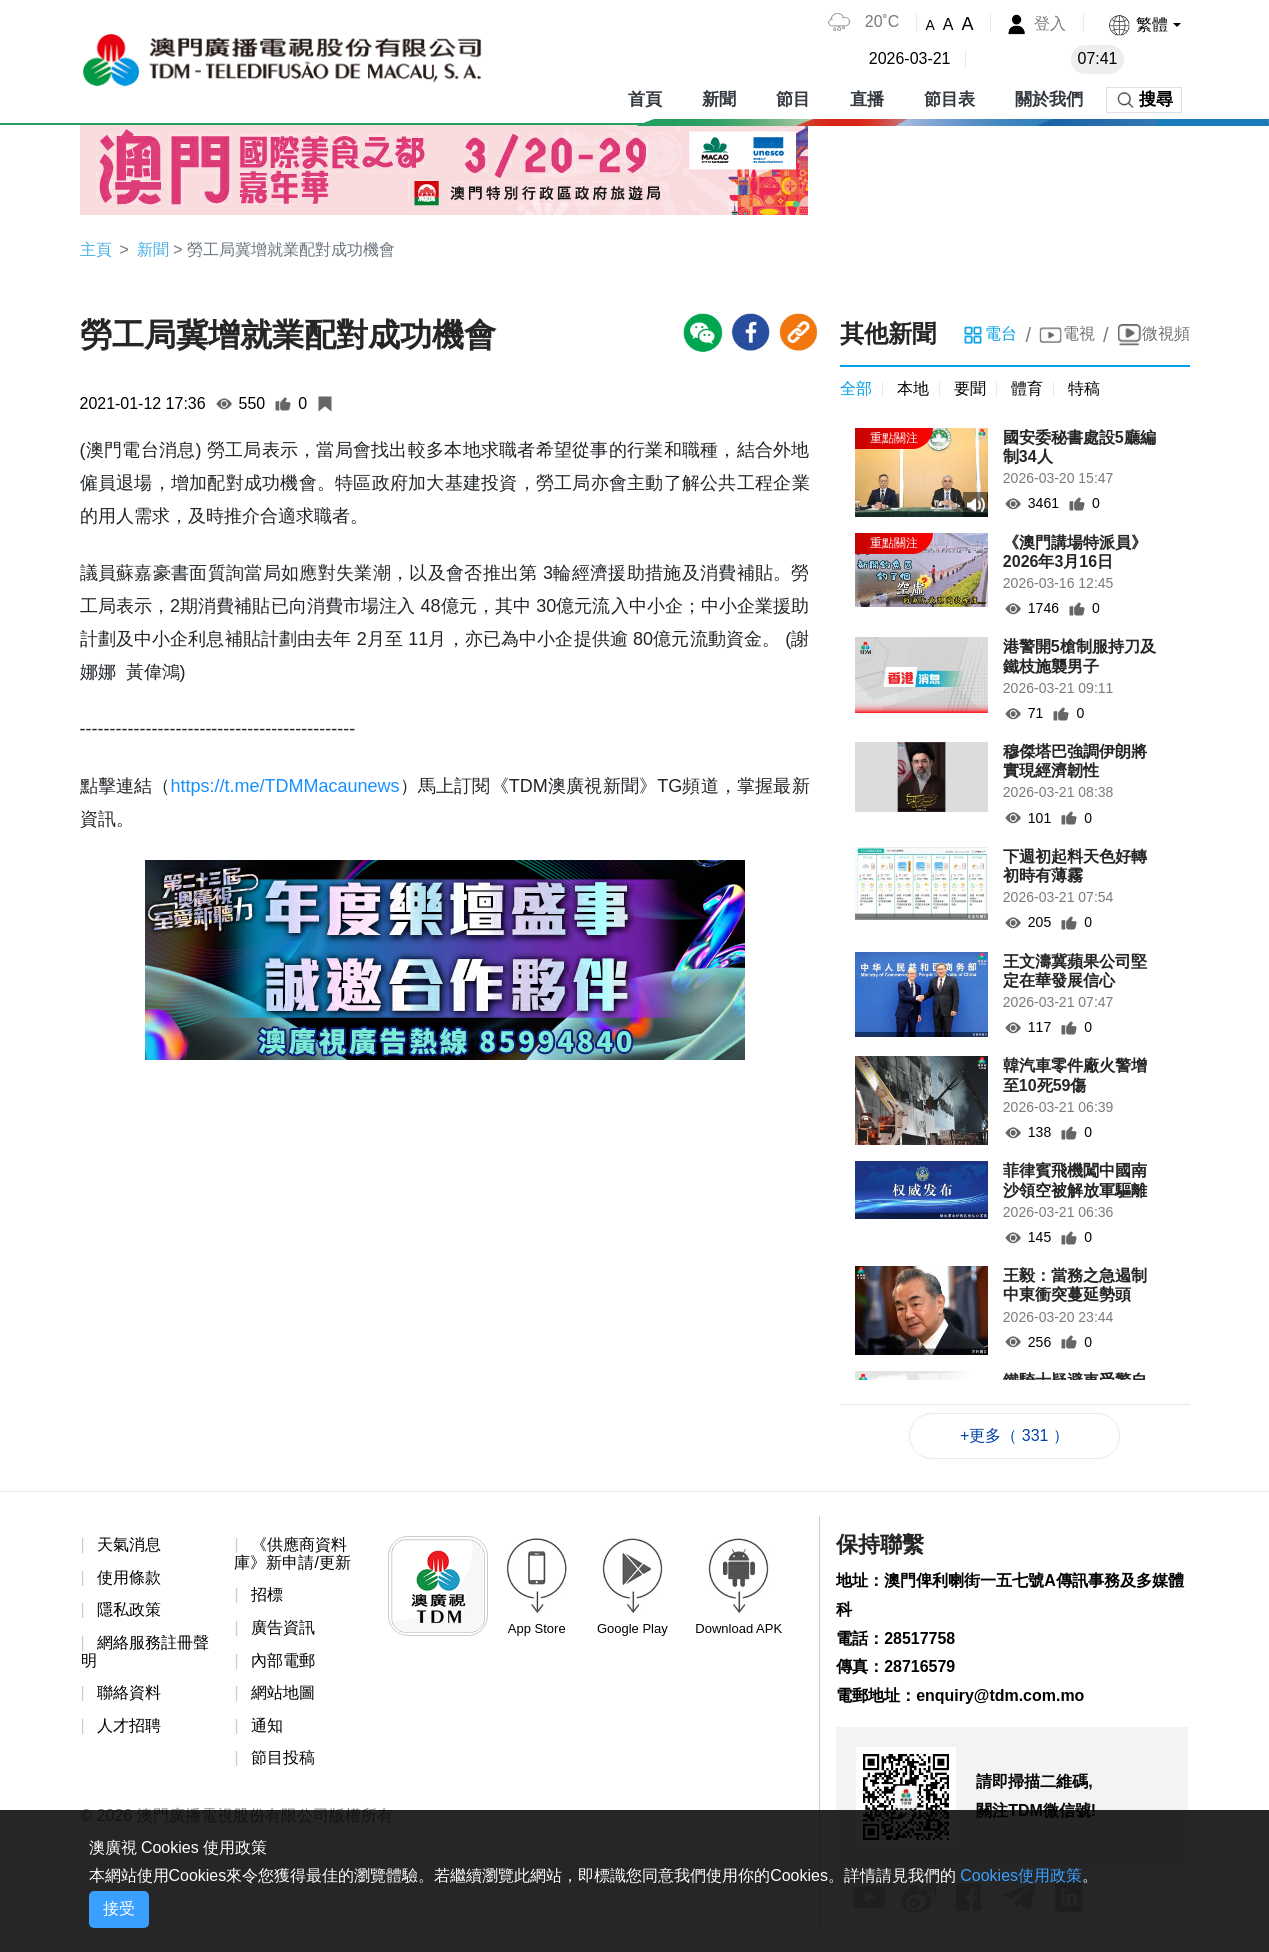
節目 (793, 99)
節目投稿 (283, 1758)
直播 (867, 99)
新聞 (719, 99)
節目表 (949, 99)
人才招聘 (129, 1725)
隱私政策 (129, 1610)
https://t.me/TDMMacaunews (284, 786)
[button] (1143, 24)
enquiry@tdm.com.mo (1000, 1695)
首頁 (645, 99)
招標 (267, 1595)
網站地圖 (283, 1692)
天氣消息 (129, 1544)
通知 (267, 1725)
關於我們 (1049, 99)
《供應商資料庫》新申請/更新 (292, 1553)
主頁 (96, 249)
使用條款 (129, 1577)
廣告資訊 (283, 1627)
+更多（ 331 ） (1014, 1435)
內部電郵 (283, 1660)
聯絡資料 (129, 1692)
